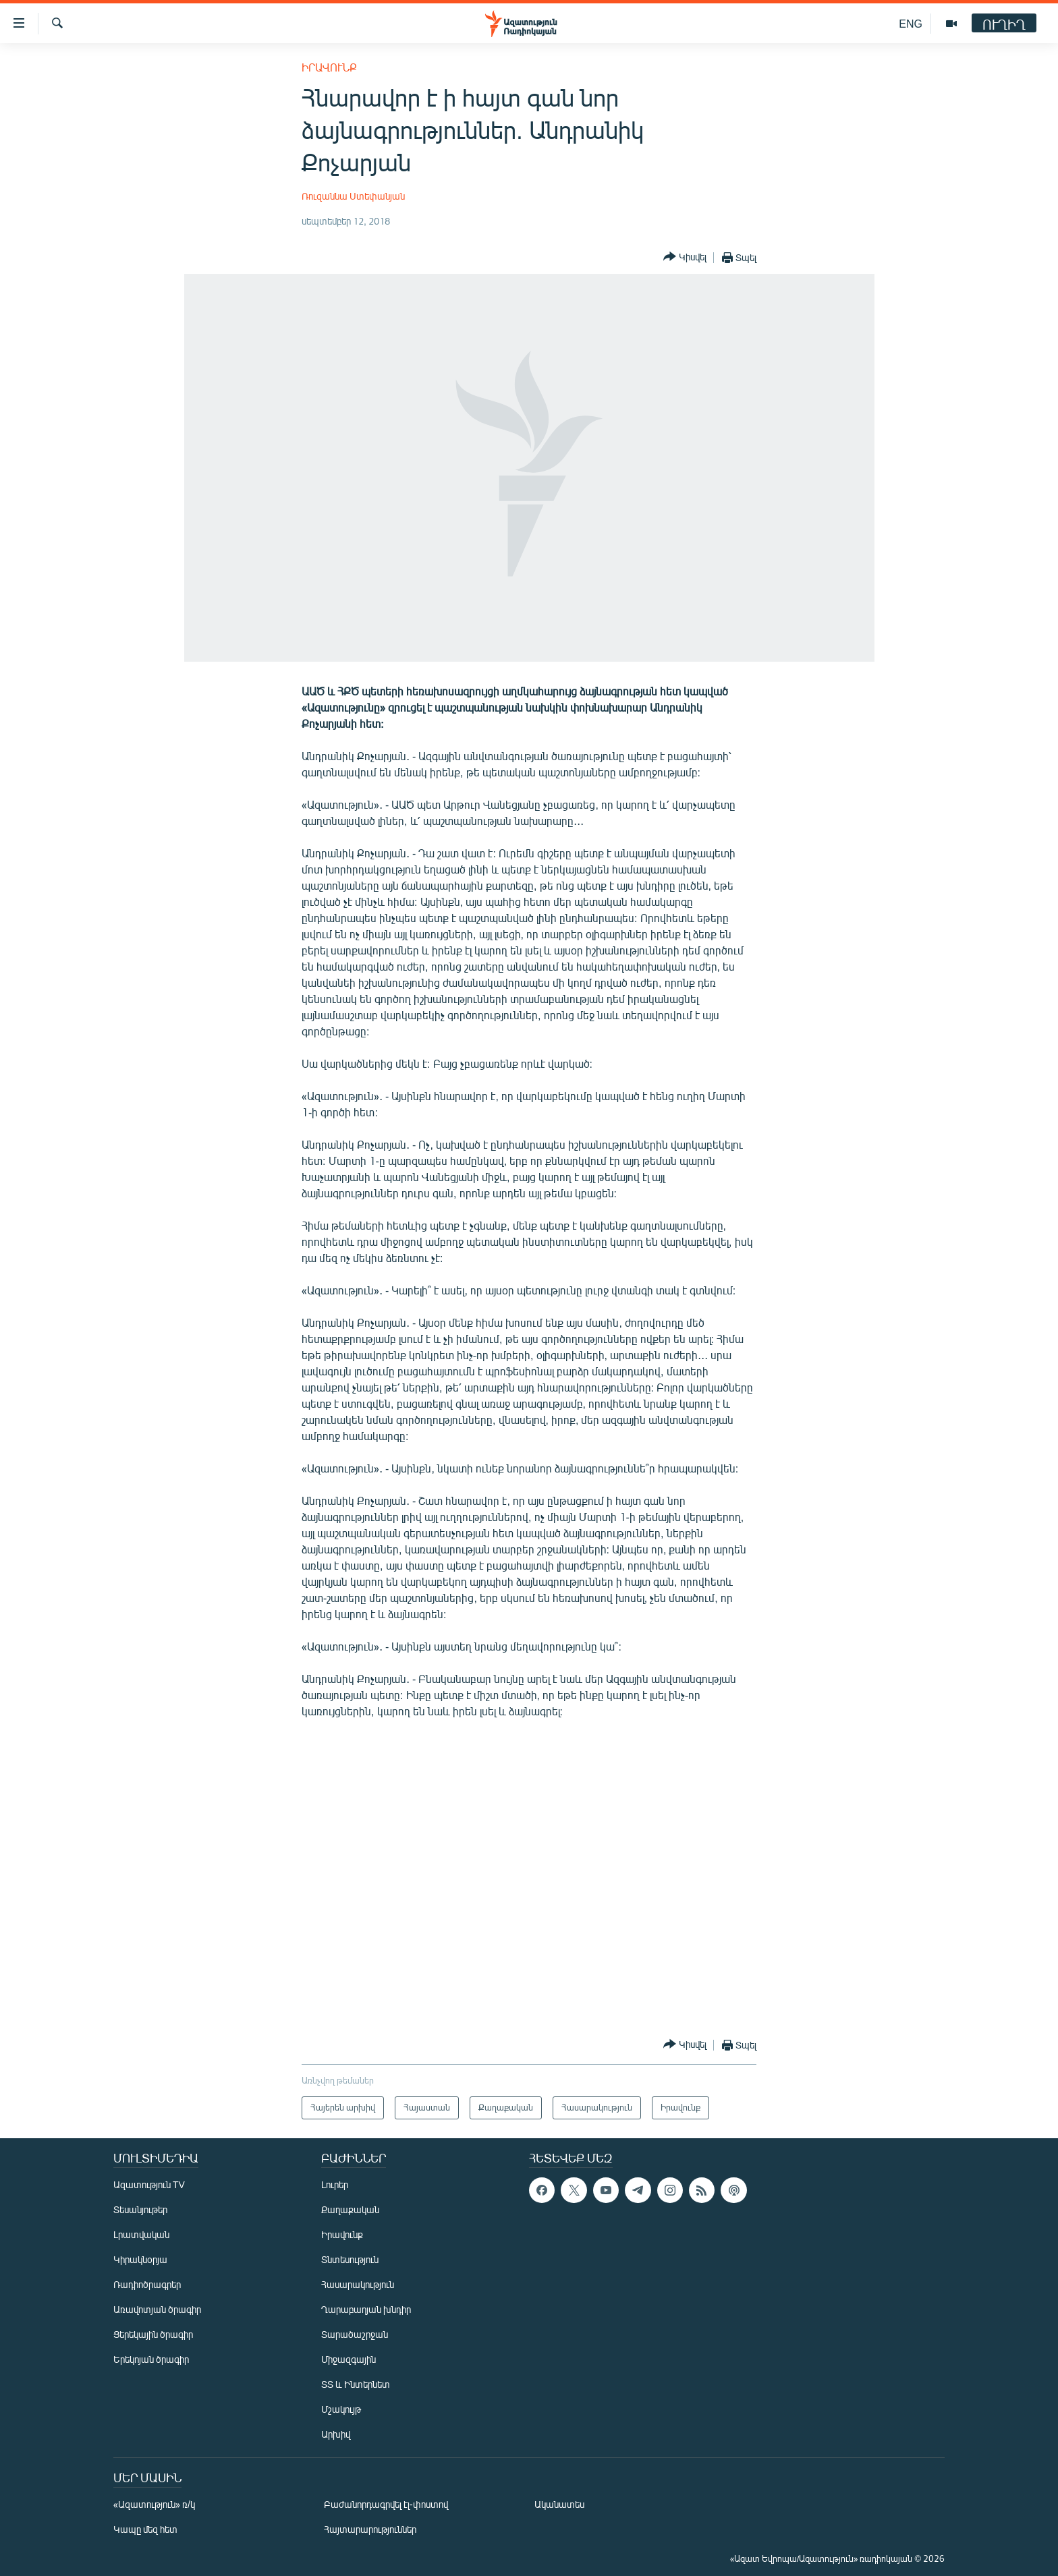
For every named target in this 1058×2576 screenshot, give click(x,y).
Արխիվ (335, 2434)
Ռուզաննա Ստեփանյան (353, 196)
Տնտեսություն (350, 2259)
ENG (910, 23)
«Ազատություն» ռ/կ (154, 2504)
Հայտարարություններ (370, 2529)
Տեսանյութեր (140, 2209)
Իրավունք (329, 67)
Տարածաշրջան (354, 2334)
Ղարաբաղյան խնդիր (366, 2309)
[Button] (684, 257)
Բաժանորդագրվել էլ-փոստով (386, 2504)
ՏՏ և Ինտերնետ (355, 2384)
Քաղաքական (350, 2209)
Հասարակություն (357, 2284)
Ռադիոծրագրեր (147, 2284)
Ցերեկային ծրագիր (153, 2334)
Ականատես (559, 2504)
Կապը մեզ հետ (145, 2529)
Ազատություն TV (149, 2184)
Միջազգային (348, 2359)
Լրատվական (141, 2234)
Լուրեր (334, 2184)
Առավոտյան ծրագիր (157, 2309)
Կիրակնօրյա (140, 2259)
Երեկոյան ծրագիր (151, 2359)
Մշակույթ (341, 2409)
